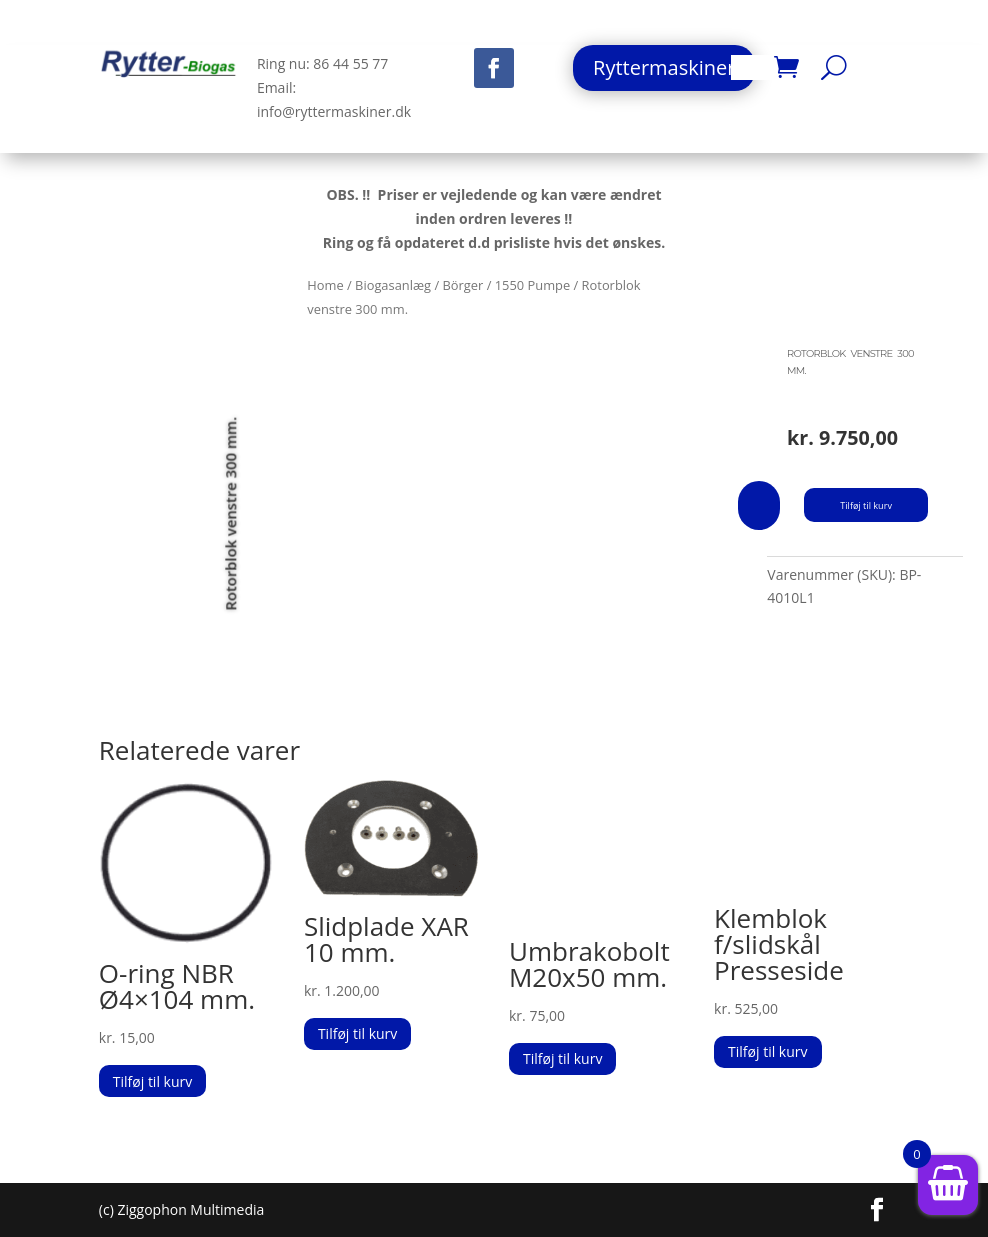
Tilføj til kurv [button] (152, 1081)
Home (325, 285)
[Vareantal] (759, 505)
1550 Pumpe (532, 285)
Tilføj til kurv (871, 505)
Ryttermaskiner (664, 67)
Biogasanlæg (393, 285)
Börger (462, 285)
